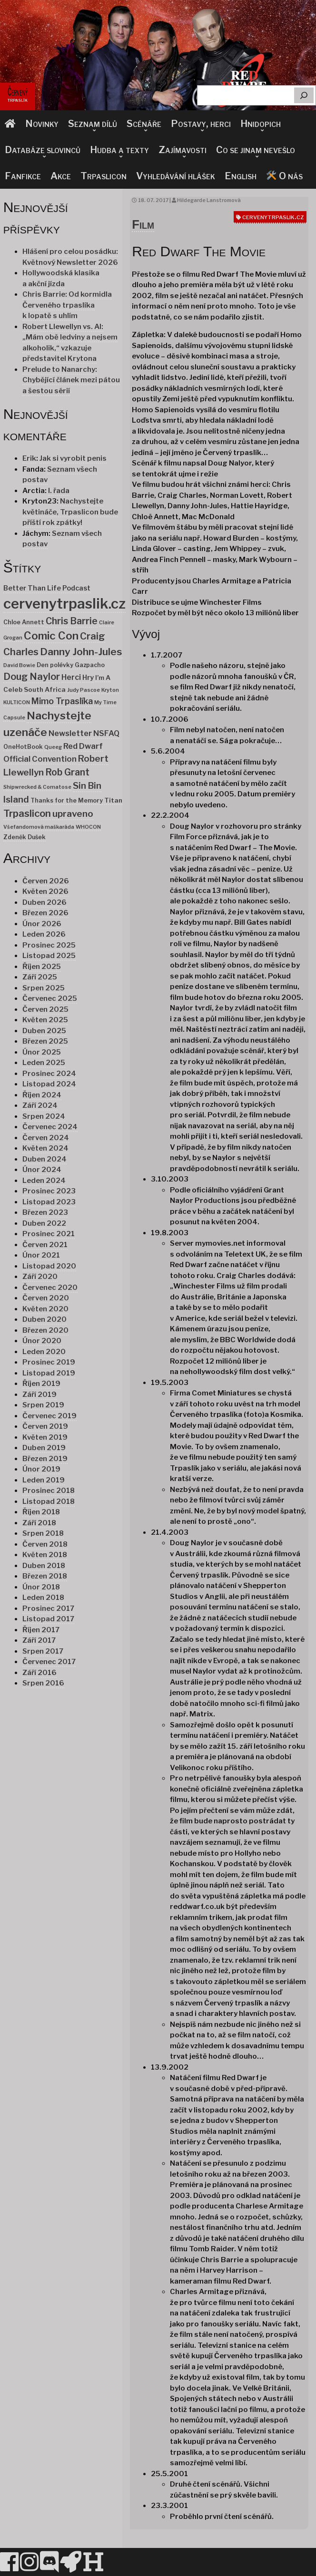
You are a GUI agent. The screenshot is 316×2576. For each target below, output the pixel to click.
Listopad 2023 (49, 1202)
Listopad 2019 (48, 1373)
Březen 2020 (45, 1330)
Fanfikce (23, 176)
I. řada (58, 490)
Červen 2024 (45, 1137)
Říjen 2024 (41, 1095)
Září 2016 (39, 1672)
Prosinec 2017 (48, 1608)
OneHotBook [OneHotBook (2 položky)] (23, 746)
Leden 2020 (44, 1351)
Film (143, 224)
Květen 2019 (45, 1437)
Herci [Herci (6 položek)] (71, 677)
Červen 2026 (45, 881)
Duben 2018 (43, 1565)
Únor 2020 (41, 1340)
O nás (284, 176)
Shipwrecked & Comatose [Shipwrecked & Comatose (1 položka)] (37, 787)
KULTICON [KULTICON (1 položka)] (16, 702)
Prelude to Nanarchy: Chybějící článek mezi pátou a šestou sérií (71, 380)
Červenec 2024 (50, 1127)
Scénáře (144, 123)
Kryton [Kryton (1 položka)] (110, 690)
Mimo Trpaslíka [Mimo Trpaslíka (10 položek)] (62, 701)
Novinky (42, 123)
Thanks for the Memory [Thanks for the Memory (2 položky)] (66, 800)
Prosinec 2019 (48, 1362)
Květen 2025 (45, 1020)
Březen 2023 (45, 1212)
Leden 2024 (44, 1180)
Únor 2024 (41, 1169)
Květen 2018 (44, 1554)
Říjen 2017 (40, 1630)
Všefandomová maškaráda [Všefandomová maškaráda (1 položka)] (38, 827)
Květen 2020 (45, 1309)
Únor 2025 (41, 1052)
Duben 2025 (44, 1031)
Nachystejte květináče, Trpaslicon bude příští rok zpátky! (70, 512)
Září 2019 (39, 1394)
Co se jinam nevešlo (255, 149)
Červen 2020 (45, 1298)
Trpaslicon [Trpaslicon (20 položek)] (27, 813)
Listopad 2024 (49, 1084)
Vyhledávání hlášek (175, 176)
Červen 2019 (45, 1426)
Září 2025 (39, 977)
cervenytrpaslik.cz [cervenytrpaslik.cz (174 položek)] (64, 603)
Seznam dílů (92, 123)
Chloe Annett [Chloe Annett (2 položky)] (23, 622)
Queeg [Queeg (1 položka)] (53, 747)
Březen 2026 (45, 913)
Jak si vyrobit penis (73, 458)
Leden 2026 (44, 934)
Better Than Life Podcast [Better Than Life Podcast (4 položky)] (46, 588)
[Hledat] (304, 95)
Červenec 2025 (49, 998)
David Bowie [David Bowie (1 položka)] (19, 665)
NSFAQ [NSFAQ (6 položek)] (106, 733)
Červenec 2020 (50, 1287)
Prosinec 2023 (49, 1191)
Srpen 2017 (42, 1651)
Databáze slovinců (42, 149)
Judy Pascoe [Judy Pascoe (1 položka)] (83, 690)
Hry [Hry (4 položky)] (88, 677)
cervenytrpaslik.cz (273, 217)
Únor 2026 (41, 924)
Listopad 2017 (48, 1619)
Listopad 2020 (49, 1266)
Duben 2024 (44, 1159)
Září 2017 (39, 1640)
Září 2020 (40, 1276)
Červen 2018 (45, 1544)
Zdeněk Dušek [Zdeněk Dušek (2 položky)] (24, 837)
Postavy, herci (201, 123)
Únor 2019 (41, 1469)
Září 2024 (40, 1105)
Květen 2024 (45, 1148)
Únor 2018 (41, 1587)
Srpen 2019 (43, 1405)
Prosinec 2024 (49, 1073)
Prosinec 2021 (48, 1234)
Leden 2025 (43, 1062)
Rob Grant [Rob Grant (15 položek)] (67, 772)
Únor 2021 (41, 1255)
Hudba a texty (119, 149)
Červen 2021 (45, 1244)
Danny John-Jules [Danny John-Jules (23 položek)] (81, 652)
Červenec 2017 (49, 1661)
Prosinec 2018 (48, 1490)
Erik (29, 458)
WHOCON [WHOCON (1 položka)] (88, 827)
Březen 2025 (45, 1041)
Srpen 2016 (43, 1683)
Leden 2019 (43, 1480)
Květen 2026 (45, 891)
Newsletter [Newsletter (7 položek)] (70, 733)
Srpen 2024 (43, 1116)
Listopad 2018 (48, 1501)
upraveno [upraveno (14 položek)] (72, 813)
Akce (60, 176)
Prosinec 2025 (49, 945)
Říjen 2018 (41, 1512)
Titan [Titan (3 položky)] (113, 800)
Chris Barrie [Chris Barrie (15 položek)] (72, 621)
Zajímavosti (182, 149)
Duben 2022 (44, 1223)
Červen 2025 (45, 1009)
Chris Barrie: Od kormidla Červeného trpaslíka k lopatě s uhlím (67, 305)
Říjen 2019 (41, 1383)
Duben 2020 (44, 1319)
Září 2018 (39, 1523)
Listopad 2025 (49, 955)
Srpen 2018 (43, 1533)
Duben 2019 (44, 1447)
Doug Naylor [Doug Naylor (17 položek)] (31, 676)
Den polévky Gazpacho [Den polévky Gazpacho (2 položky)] (71, 664)
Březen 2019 (45, 1458)
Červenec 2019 (49, 1416)
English (241, 176)
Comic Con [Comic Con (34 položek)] (51, 635)
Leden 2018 (43, 1597)
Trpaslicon (103, 176)
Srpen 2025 (43, 988)
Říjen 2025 (41, 966)
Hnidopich (260, 123)
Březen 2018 (44, 1576)
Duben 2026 (44, 902)
